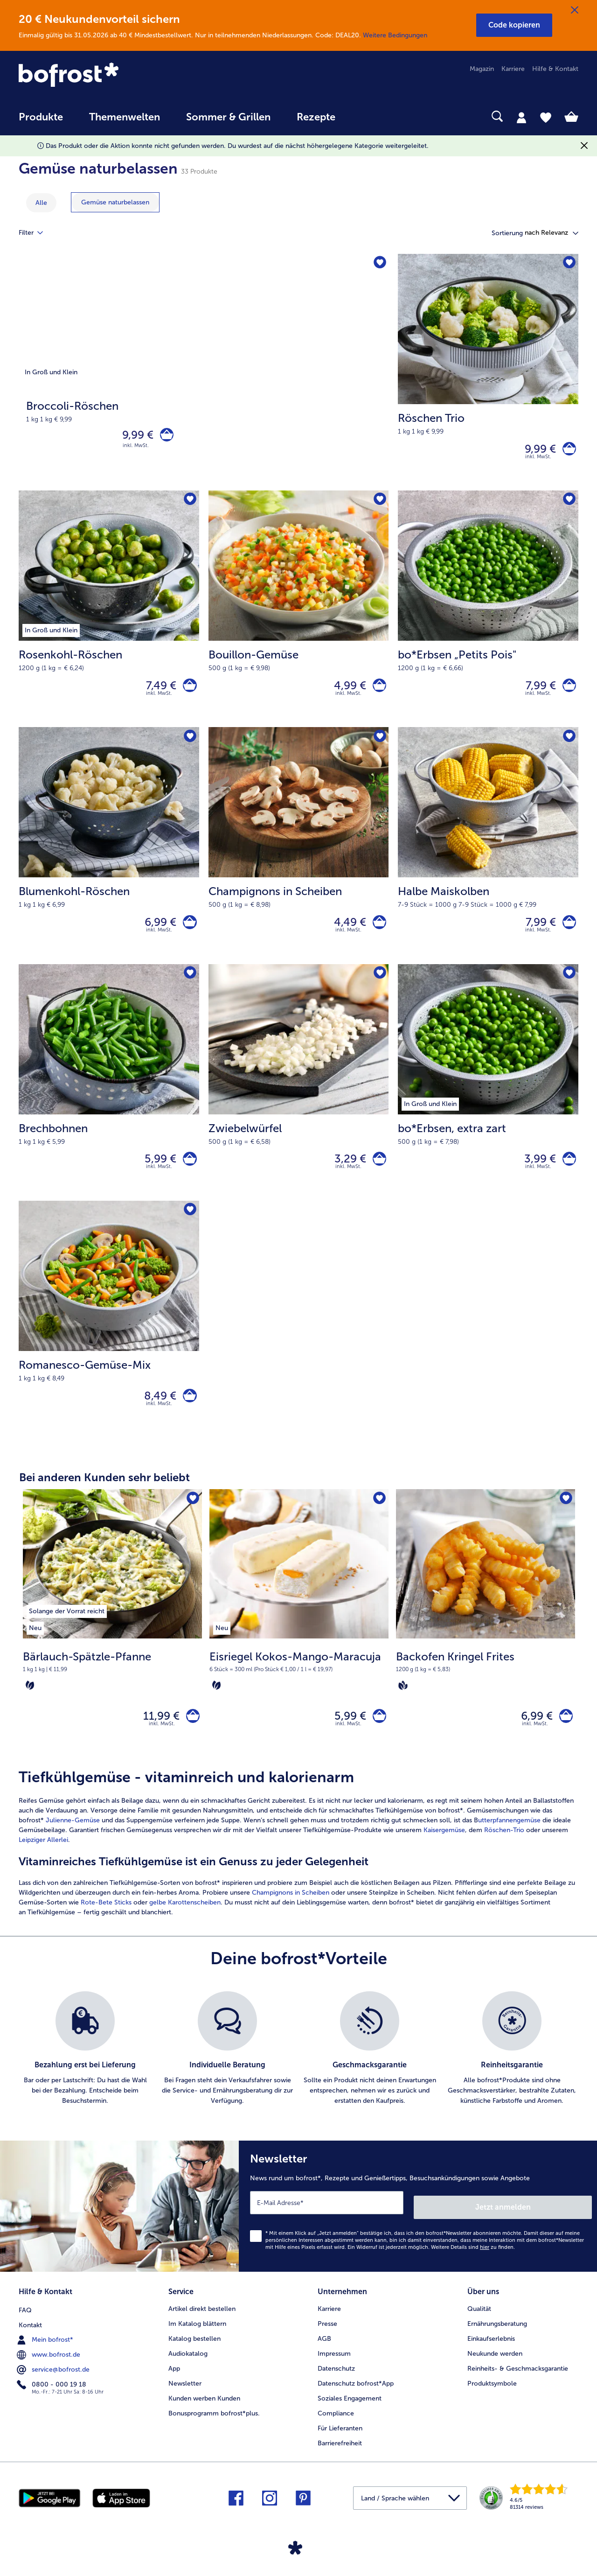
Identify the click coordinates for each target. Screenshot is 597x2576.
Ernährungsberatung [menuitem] (497, 2342)
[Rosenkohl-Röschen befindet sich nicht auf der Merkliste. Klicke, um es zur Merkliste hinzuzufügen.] (189, 505)
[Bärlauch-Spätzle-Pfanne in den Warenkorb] (190, 1739)
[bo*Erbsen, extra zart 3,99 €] (488, 1097)
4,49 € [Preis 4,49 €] (345, 932)
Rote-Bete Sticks (106, 1928)
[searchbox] (367, 116)
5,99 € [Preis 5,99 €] (156, 1173)
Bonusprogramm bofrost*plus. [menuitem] (214, 2432)
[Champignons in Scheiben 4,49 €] (298, 855)
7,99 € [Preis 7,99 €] (536, 691)
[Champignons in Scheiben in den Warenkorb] (377, 933)
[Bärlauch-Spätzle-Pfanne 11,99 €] (112, 1646)
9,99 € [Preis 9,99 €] (133, 436)
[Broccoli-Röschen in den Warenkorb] (164, 437)
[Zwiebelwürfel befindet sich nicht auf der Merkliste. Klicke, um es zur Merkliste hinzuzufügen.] (378, 987)
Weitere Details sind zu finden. (473, 2268)
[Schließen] (574, 10)
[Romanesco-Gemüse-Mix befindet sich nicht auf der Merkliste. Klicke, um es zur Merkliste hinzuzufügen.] (189, 1227)
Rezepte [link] (316, 117)
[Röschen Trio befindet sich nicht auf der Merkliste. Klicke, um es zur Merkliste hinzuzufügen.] (568, 264)
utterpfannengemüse (509, 1845)
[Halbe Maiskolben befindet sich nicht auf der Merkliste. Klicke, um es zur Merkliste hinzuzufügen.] (568, 745)
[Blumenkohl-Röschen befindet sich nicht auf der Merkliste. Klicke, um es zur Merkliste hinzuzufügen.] (189, 745)
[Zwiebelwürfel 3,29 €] (298, 1097)
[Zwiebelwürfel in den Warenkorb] (377, 1173)
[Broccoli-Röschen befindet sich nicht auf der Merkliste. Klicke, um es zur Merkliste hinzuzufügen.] (378, 264)
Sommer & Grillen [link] (228, 117)
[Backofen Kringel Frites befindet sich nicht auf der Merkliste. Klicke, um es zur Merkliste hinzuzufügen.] (565, 1520)
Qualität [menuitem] (479, 2327)
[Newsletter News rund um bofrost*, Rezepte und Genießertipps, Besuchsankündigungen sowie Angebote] (418, 2229)
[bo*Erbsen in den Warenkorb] (567, 1173)
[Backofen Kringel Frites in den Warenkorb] (564, 1739)
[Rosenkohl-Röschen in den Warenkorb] (188, 692)
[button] (514, 25)
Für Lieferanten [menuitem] (340, 2446)
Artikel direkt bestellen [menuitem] (202, 2327)
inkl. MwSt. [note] (162, 1749)
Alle (41, 203)
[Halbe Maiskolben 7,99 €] (488, 855)
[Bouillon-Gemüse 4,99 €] (298, 615)
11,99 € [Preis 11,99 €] (157, 1738)
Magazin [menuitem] (482, 69)
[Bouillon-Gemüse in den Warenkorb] (377, 692)
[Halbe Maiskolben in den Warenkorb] (567, 933)
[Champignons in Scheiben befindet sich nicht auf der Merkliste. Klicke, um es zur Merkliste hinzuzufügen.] (378, 745)
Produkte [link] (41, 117)
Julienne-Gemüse (73, 1845)
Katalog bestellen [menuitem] (194, 2357)
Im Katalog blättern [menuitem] (197, 2342)
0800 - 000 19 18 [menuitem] (52, 2401)
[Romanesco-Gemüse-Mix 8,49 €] (109, 1338)
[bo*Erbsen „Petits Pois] (567, 692)
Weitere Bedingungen (395, 35)
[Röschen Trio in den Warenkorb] (567, 451)
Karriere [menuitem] (513, 69)
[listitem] (67, 1630)
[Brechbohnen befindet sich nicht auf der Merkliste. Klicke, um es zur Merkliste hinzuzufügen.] (189, 987)
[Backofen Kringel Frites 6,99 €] (485, 1646)
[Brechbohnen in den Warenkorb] (188, 1173)
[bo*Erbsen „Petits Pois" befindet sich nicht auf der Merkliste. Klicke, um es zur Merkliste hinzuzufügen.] (568, 505)
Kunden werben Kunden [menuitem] (204, 2417)
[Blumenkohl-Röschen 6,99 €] (109, 855)
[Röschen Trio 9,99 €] (488, 374)
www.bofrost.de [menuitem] (49, 2371)
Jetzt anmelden (552, 2227)
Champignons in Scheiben (290, 1918)
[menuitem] (41, 121)
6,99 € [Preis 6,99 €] (156, 932)
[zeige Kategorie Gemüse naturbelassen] (115, 202)
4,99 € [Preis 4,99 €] (345, 691)
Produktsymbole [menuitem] (492, 2402)
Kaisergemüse (444, 1855)
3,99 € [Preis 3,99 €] (535, 1173)
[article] (298, 1868)
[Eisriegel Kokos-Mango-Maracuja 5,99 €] (299, 1646)
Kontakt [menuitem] (30, 2342)
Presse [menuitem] (327, 2342)
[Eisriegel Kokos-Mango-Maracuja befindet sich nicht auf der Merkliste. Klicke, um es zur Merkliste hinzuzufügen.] (378, 1520)
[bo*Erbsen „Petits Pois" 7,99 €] (488, 615)
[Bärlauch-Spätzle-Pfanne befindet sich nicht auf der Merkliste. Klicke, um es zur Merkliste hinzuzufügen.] (192, 1520)
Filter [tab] (36, 233)
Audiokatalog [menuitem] (188, 2372)
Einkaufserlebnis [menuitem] (491, 2357)
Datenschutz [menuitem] (336, 2387)
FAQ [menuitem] (25, 2327)
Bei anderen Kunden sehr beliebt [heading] (104, 1498)
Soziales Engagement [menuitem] (350, 2417)
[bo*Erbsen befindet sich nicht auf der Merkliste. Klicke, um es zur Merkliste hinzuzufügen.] (568, 987)
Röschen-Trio (504, 1855)
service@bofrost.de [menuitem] (54, 2386)
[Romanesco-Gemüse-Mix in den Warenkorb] (188, 1415)
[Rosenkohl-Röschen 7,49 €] (109, 615)
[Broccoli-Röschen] (204, 374)
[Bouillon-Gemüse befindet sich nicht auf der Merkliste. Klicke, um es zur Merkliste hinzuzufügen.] (378, 505)
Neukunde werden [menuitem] (494, 2372)
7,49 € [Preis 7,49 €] (157, 691)
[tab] (521, 117)
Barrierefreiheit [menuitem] (340, 2461)
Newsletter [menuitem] (184, 2402)
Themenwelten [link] (124, 117)
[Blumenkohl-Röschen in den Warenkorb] (188, 933)
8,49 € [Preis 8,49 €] (156, 1414)
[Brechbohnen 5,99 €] (109, 1097)
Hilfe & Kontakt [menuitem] (555, 69)
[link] (103, 75)
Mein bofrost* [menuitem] (46, 2356)
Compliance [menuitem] (336, 2432)
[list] (298, 2073)
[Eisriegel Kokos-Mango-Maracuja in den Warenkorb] (377, 1739)
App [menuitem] (174, 2387)
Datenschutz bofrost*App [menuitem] (356, 2402)
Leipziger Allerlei (43, 1865)
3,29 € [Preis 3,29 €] (345, 1173)
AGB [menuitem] (324, 2357)
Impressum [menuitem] (334, 2372)
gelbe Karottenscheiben (185, 1928)
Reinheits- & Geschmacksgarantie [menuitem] (517, 2387)
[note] (112, 1691)
